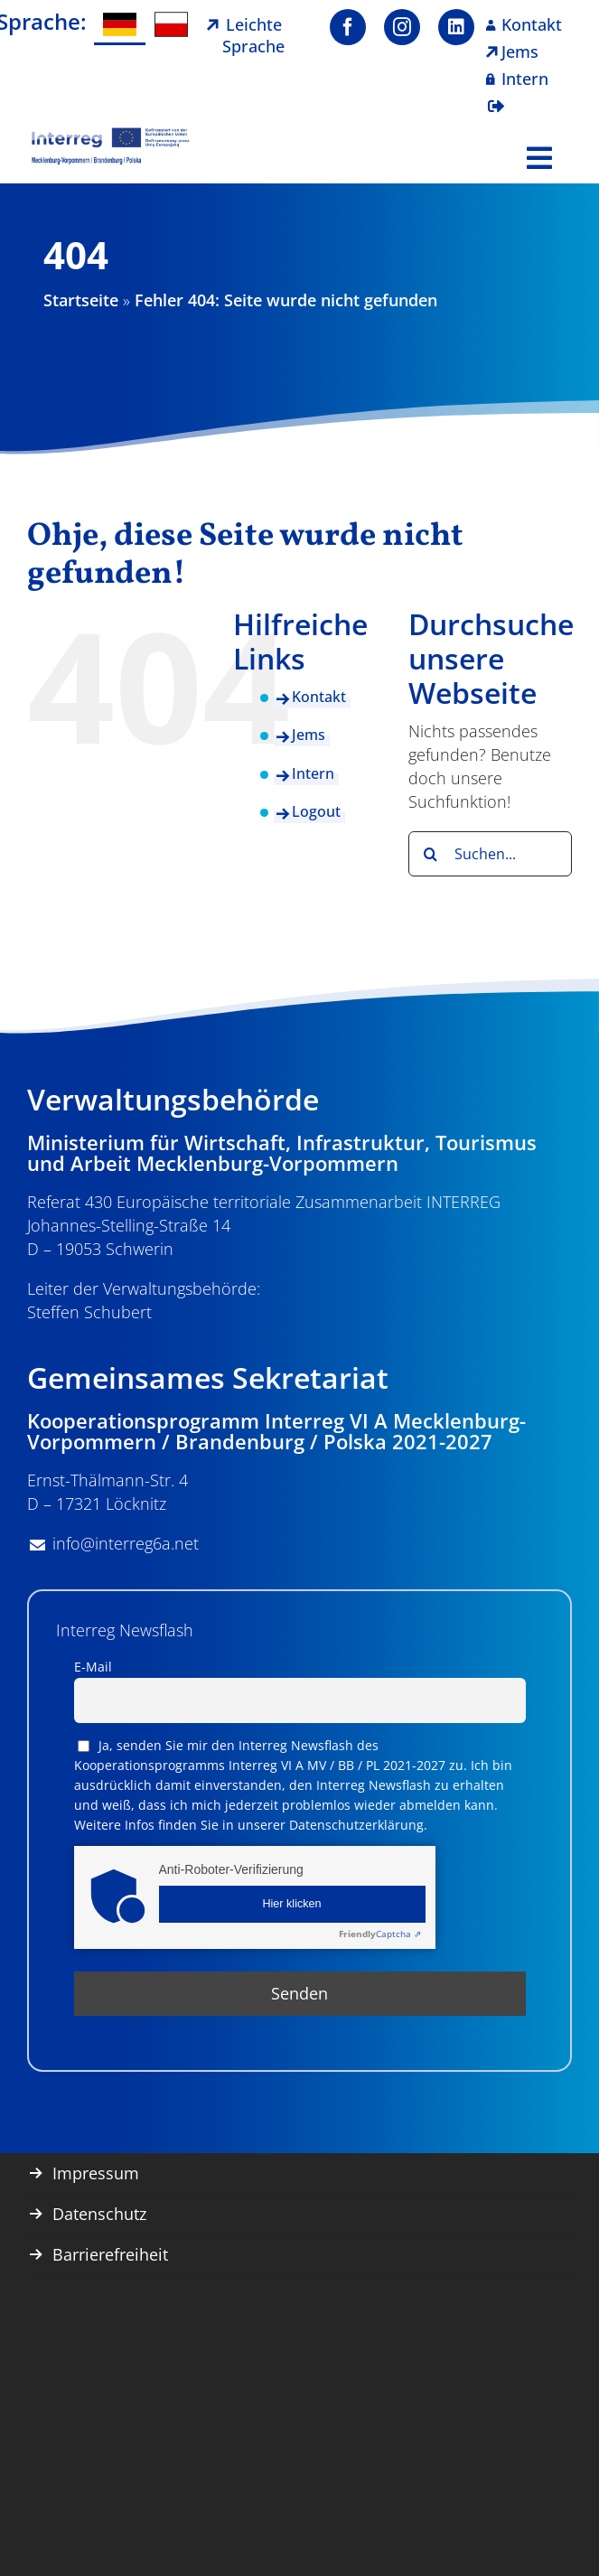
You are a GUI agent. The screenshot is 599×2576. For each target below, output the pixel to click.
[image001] (110, 134)
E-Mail (93, 1666)
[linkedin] (456, 27)
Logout (316, 811)
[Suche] (431, 853)
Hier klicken (291, 1903)
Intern (313, 773)
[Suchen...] (490, 853)
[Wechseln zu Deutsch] (119, 24)
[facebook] (348, 27)
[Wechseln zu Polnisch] (171, 24)
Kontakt (319, 697)
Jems (308, 735)
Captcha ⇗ (380, 1933)
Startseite (80, 300)
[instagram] (402, 27)
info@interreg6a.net (125, 1543)
